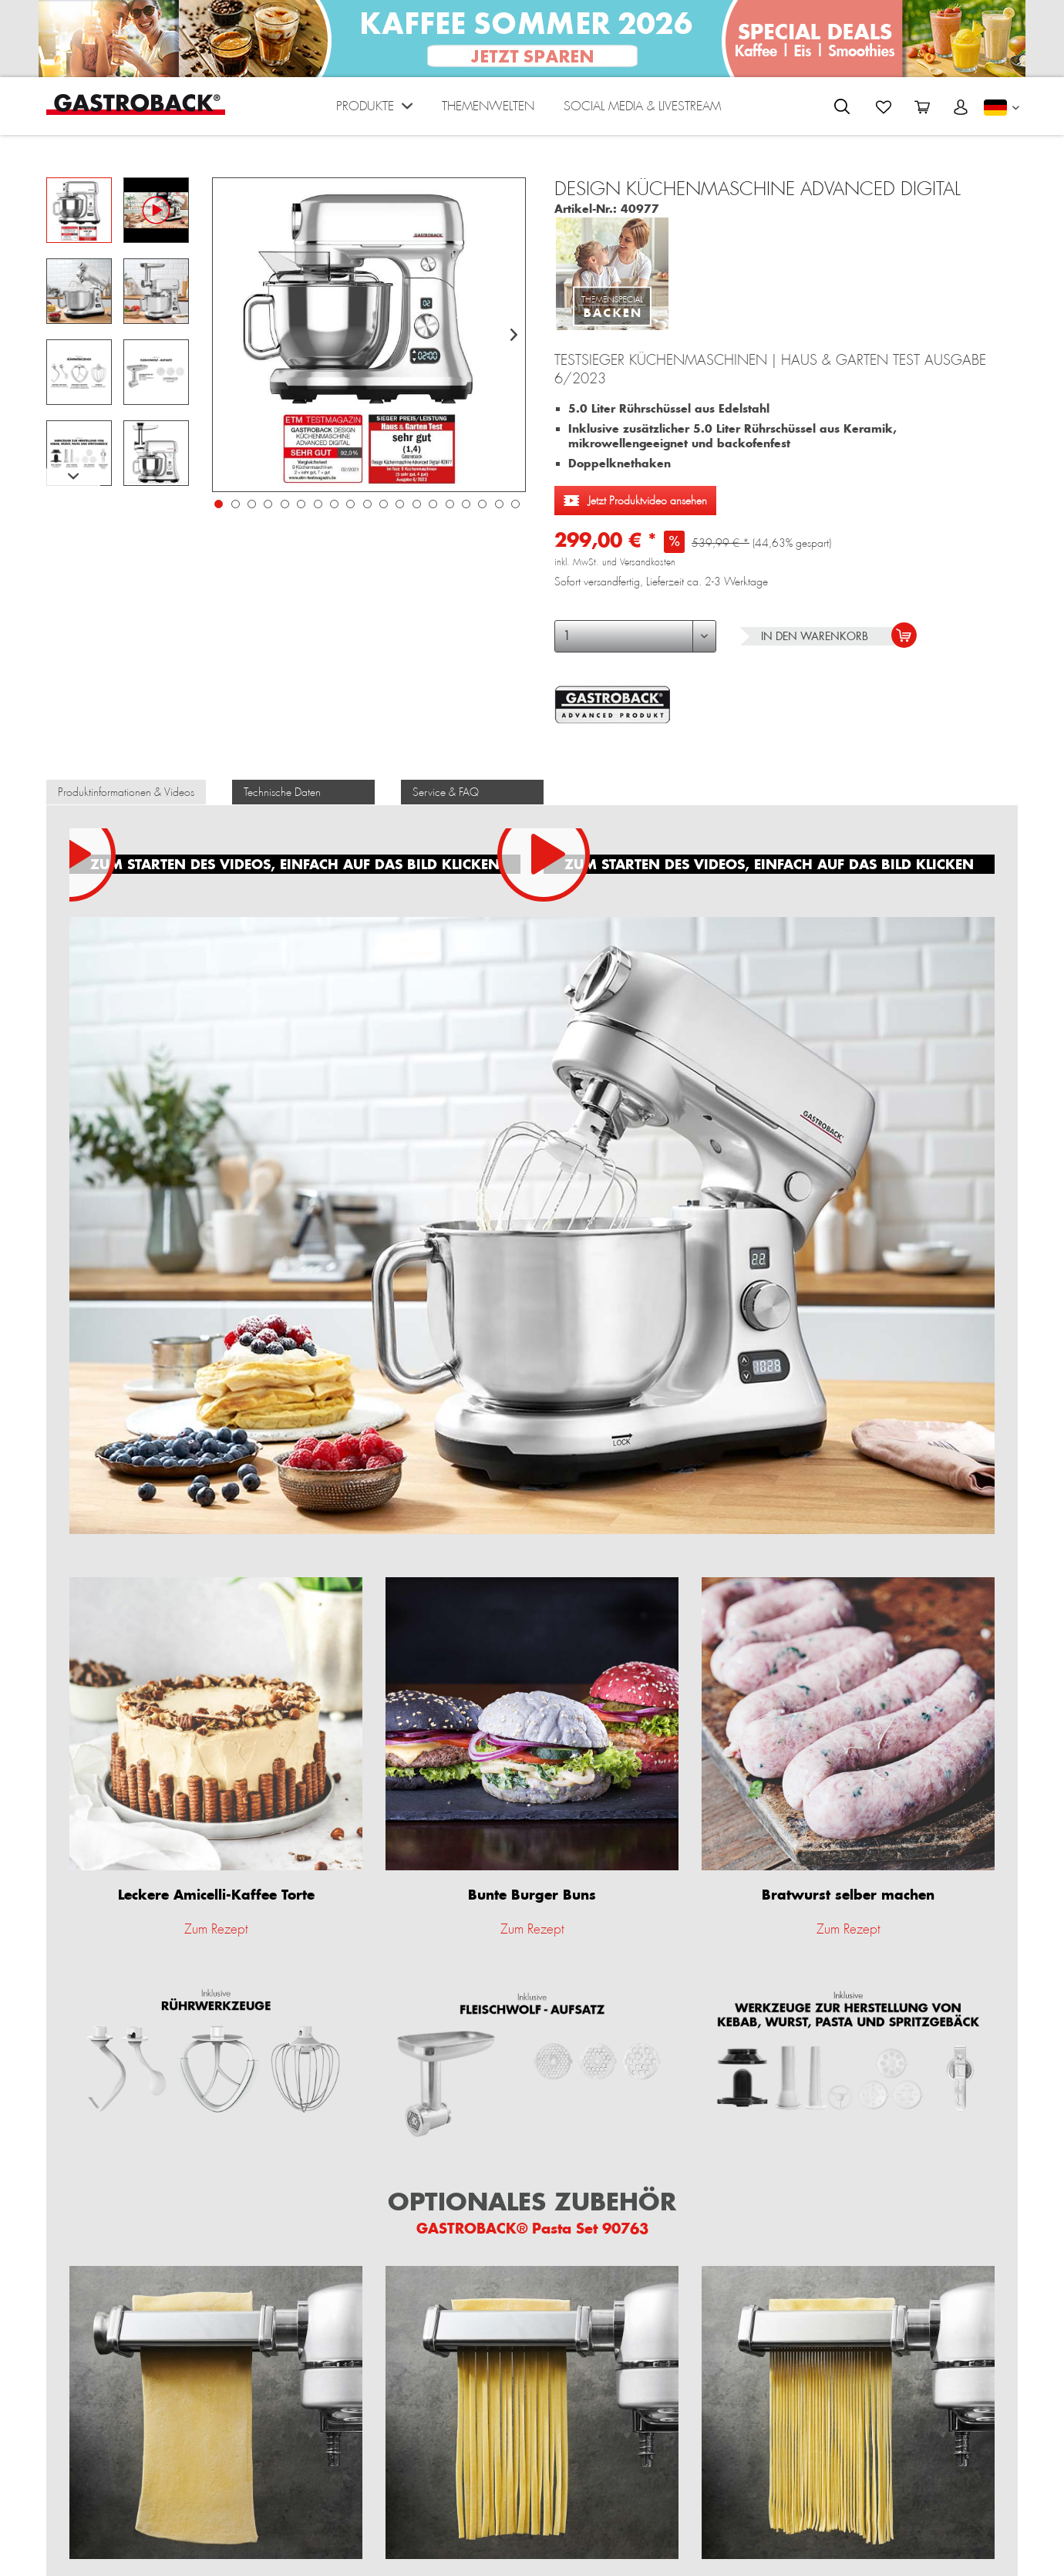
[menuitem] (374, 110)
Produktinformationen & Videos (126, 792)
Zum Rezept (216, 1928)
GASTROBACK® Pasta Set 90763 (532, 2228)
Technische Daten (282, 792)
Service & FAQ (445, 792)
